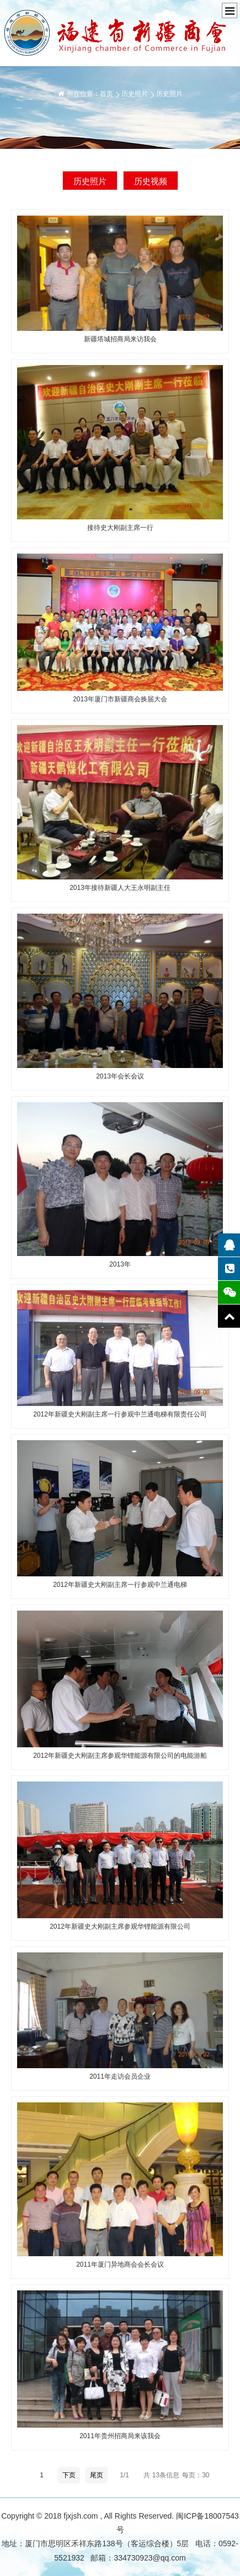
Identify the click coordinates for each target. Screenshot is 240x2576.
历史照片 (134, 94)
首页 (106, 94)
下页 (69, 2475)
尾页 (96, 2475)
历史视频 (150, 181)
